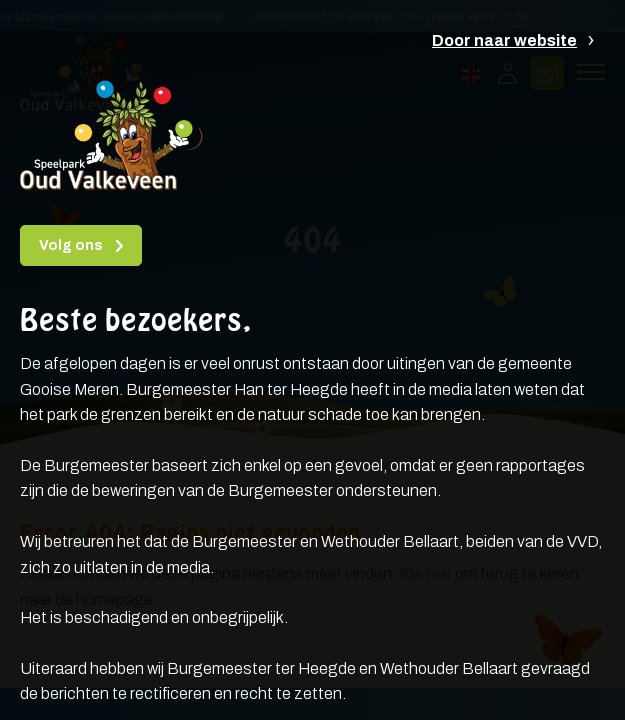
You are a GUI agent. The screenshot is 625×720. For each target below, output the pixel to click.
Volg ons (72, 245)
